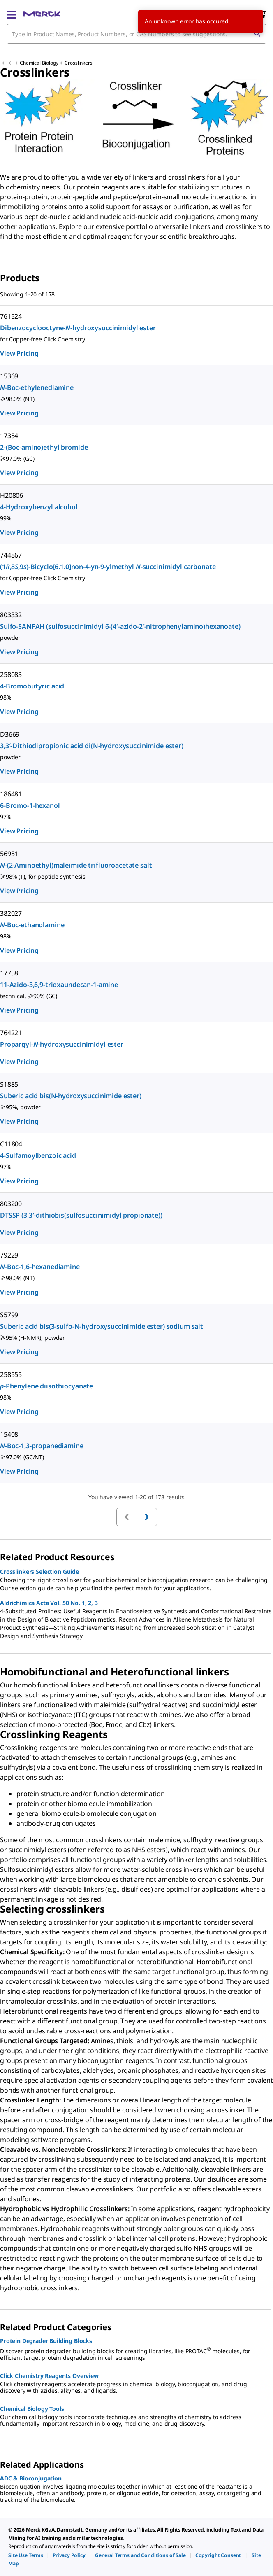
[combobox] (136, 34)
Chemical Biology (39, 62)
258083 (11, 674)
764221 (11, 1032)
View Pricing (19, 353)
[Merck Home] (41, 14)
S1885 (9, 1084)
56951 (9, 853)
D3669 (9, 734)
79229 (9, 1255)
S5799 (9, 1314)
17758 (9, 973)
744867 (11, 555)
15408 (9, 1434)
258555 (11, 1374)
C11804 (11, 1143)
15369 (9, 375)
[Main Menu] (11, 14)
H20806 (11, 495)
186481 (11, 793)
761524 (11, 316)
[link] (25, 2555)
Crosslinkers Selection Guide (39, 1571)
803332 (11, 614)
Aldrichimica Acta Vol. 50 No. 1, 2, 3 (49, 1603)
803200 (11, 1203)
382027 (11, 913)
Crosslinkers (78, 62)
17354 (9, 435)
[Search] (257, 33)
